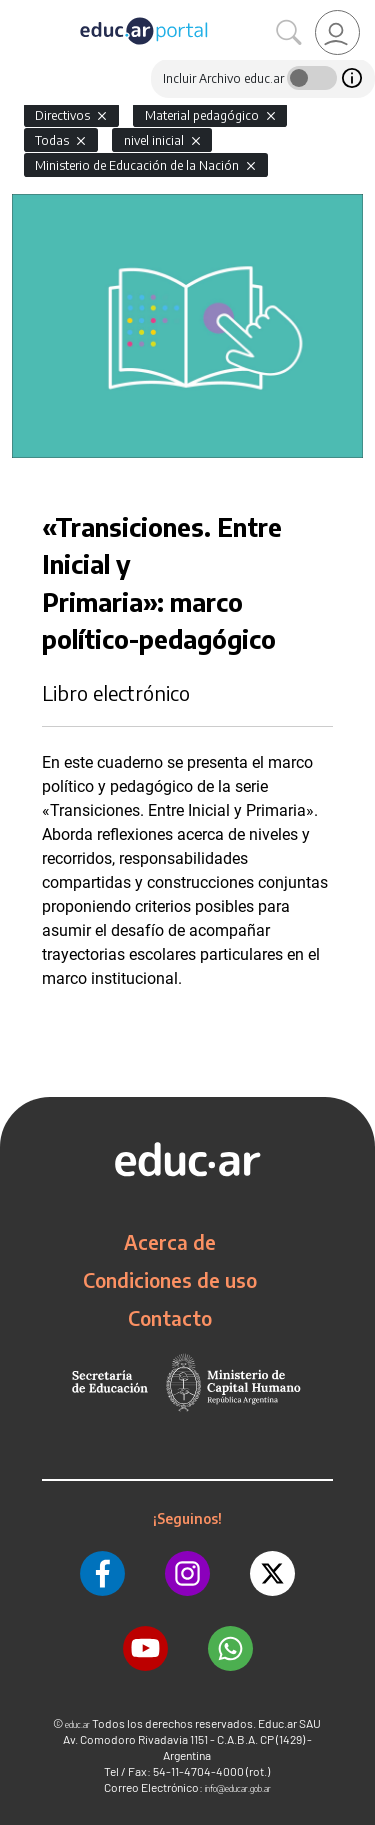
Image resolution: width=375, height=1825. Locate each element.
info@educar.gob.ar (238, 1788)
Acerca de (170, 1242)
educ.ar (77, 1724)
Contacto (170, 1318)
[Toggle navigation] (18, 11)
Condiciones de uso (170, 1280)
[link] (337, 32)
